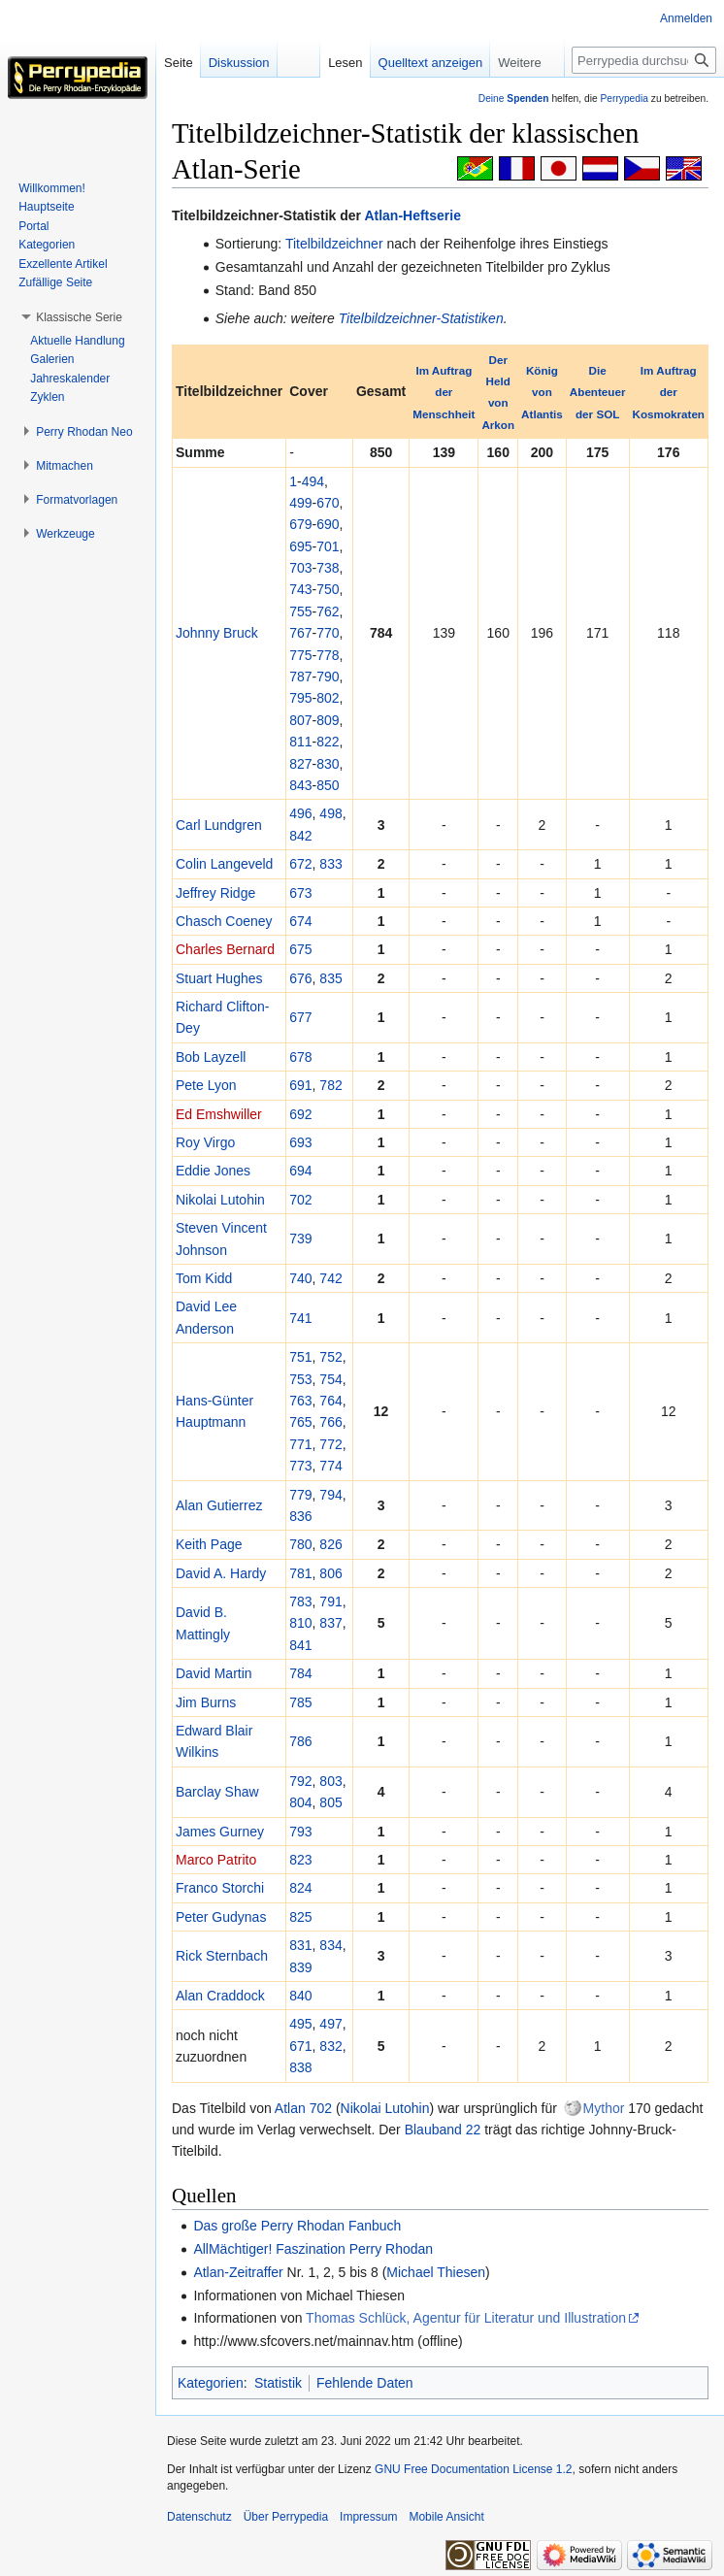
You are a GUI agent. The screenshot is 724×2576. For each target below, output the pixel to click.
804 (300, 1802)
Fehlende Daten (364, 2383)
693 (300, 1142)
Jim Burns (206, 1702)
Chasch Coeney (224, 921)
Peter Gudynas (221, 1917)
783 (300, 1601)
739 (300, 1238)
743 (300, 589)
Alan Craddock (220, 1995)
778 (327, 655)
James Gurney (220, 1831)
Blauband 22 (443, 2129)
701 (327, 546)
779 (300, 1495)
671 (300, 2046)
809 (327, 720)
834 (330, 1945)
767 (300, 633)
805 (330, 1802)
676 (300, 978)
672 (300, 864)
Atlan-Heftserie (412, 215)
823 (300, 1859)
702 (300, 1199)
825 (300, 1917)
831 (300, 1945)
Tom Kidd (204, 1278)
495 (300, 2023)
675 (300, 949)
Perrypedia (624, 98)
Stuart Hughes (219, 978)
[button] (79, 317)
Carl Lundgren (219, 825)
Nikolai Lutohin (220, 1199)
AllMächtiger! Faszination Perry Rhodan (313, 2249)
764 (330, 1400)
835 (330, 978)
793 (300, 1831)
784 (300, 1673)
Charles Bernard (225, 949)
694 (300, 1170)
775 (300, 655)
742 (330, 1278)
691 (300, 1085)
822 (327, 741)
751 (300, 1357)
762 (327, 611)
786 (300, 1741)
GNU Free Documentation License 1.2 (473, 2469)
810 (300, 1623)
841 (300, 1645)
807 (300, 720)
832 (330, 2046)
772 (330, 1444)
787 (300, 676)
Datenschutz (199, 2517)
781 (300, 1573)
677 (300, 1017)
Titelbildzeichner (334, 243)
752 (330, 1357)
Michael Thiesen (435, 2272)
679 (300, 524)
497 (330, 2023)
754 (330, 1379)
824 (300, 1888)
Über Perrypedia (286, 2517)
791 (330, 1601)
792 (300, 1781)
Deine (513, 98)
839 (300, 1967)
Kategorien (211, 2383)
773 (300, 1465)
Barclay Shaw (217, 1792)
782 (330, 1085)
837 (330, 1623)
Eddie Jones (213, 1170)
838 (300, 2067)
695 (300, 546)
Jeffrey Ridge (215, 893)
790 (327, 676)
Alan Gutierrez (219, 1505)
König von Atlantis (542, 392)
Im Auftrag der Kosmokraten (669, 392)
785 (300, 1702)
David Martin (214, 1673)
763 (300, 1400)
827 (300, 764)
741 (300, 1318)
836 (300, 1516)
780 (300, 1544)
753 (300, 1379)
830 (327, 764)
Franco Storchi (220, 1888)
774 (330, 1465)
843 (300, 785)
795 (300, 698)
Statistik (278, 2383)
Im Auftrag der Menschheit (443, 392)
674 (300, 921)
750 (327, 589)
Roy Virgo (205, 1142)
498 (330, 813)
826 (330, 1544)
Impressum (368, 2517)
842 (300, 835)
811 (300, 741)
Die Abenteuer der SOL (598, 392)
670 (327, 503)
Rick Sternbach (222, 1956)
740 (300, 1278)
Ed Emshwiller (219, 1114)
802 (327, 698)
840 (300, 1995)
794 (330, 1495)
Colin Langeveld (224, 864)
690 (327, 524)
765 (300, 1422)
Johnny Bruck (217, 633)
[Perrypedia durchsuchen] (644, 60)
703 (300, 568)
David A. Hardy (221, 1573)
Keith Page (209, 1544)
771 (300, 1444)
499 (300, 503)
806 (330, 1573)
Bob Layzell (211, 1057)
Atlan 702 (303, 2108)
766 (330, 1422)
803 (330, 1781)
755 (300, 611)
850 (327, 785)
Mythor (604, 2108)
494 (313, 481)
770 (327, 633)
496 (300, 813)
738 (327, 568)
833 (330, 864)
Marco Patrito (216, 1859)
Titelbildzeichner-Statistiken (421, 318)
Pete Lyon (206, 1085)
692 (300, 1114)
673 (300, 893)
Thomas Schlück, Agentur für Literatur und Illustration (466, 2318)
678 (300, 1057)
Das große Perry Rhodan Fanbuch (297, 2225)
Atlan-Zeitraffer (237, 2272)
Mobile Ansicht (446, 2517)
